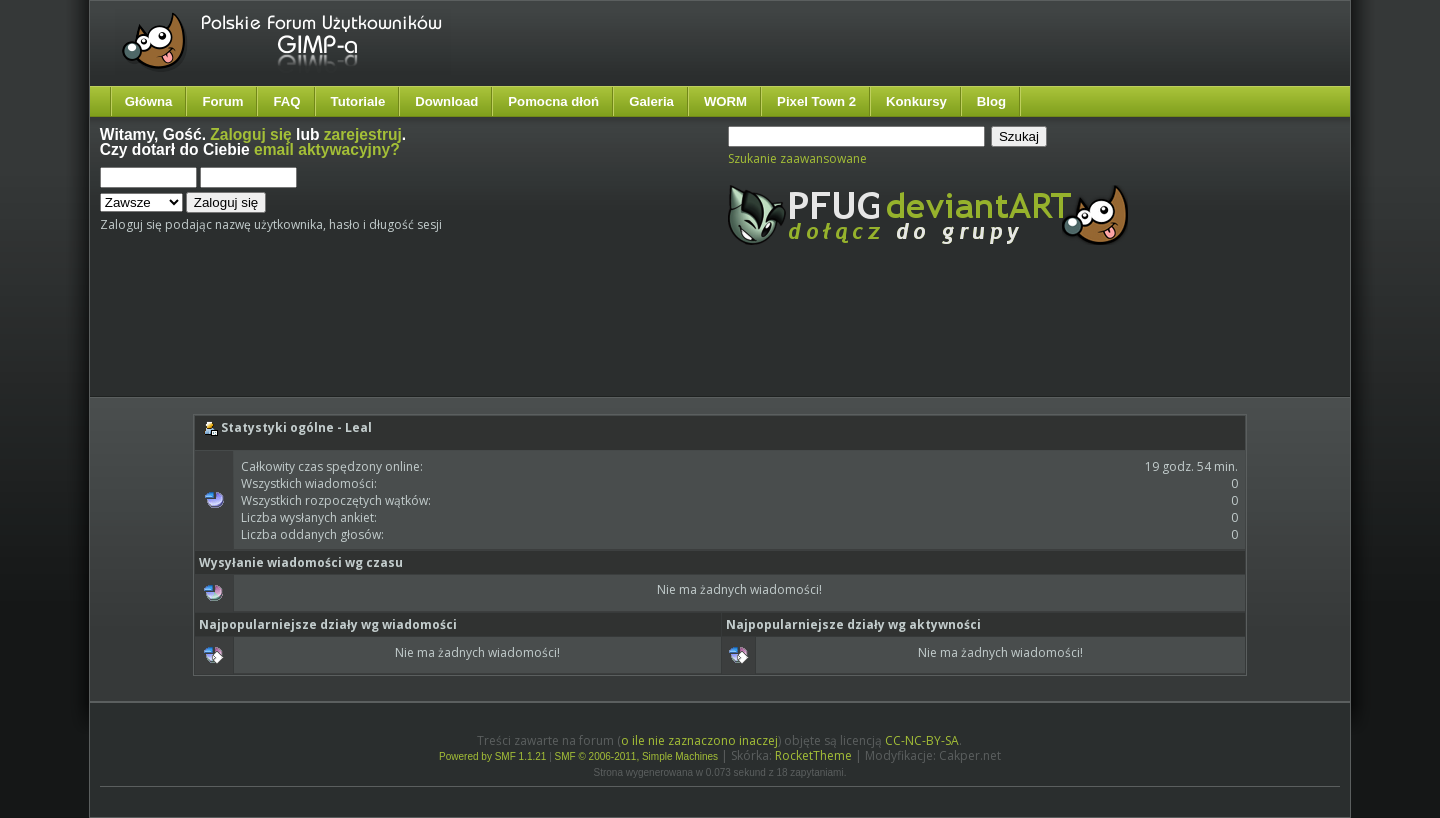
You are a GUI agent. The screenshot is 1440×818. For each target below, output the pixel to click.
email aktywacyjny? (327, 149)
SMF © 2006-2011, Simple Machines (637, 756)
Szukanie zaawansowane (797, 158)
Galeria (651, 101)
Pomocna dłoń (553, 101)
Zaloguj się (250, 134)
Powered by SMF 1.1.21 (492, 756)
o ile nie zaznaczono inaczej (699, 740)
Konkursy (916, 101)
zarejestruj (363, 134)
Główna (149, 101)
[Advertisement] (475, 338)
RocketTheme (813, 755)
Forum (222, 101)
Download (446, 101)
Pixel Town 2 (816, 101)
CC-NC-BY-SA (922, 740)
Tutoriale (358, 101)
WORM (725, 101)
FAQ (286, 101)
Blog (991, 101)
